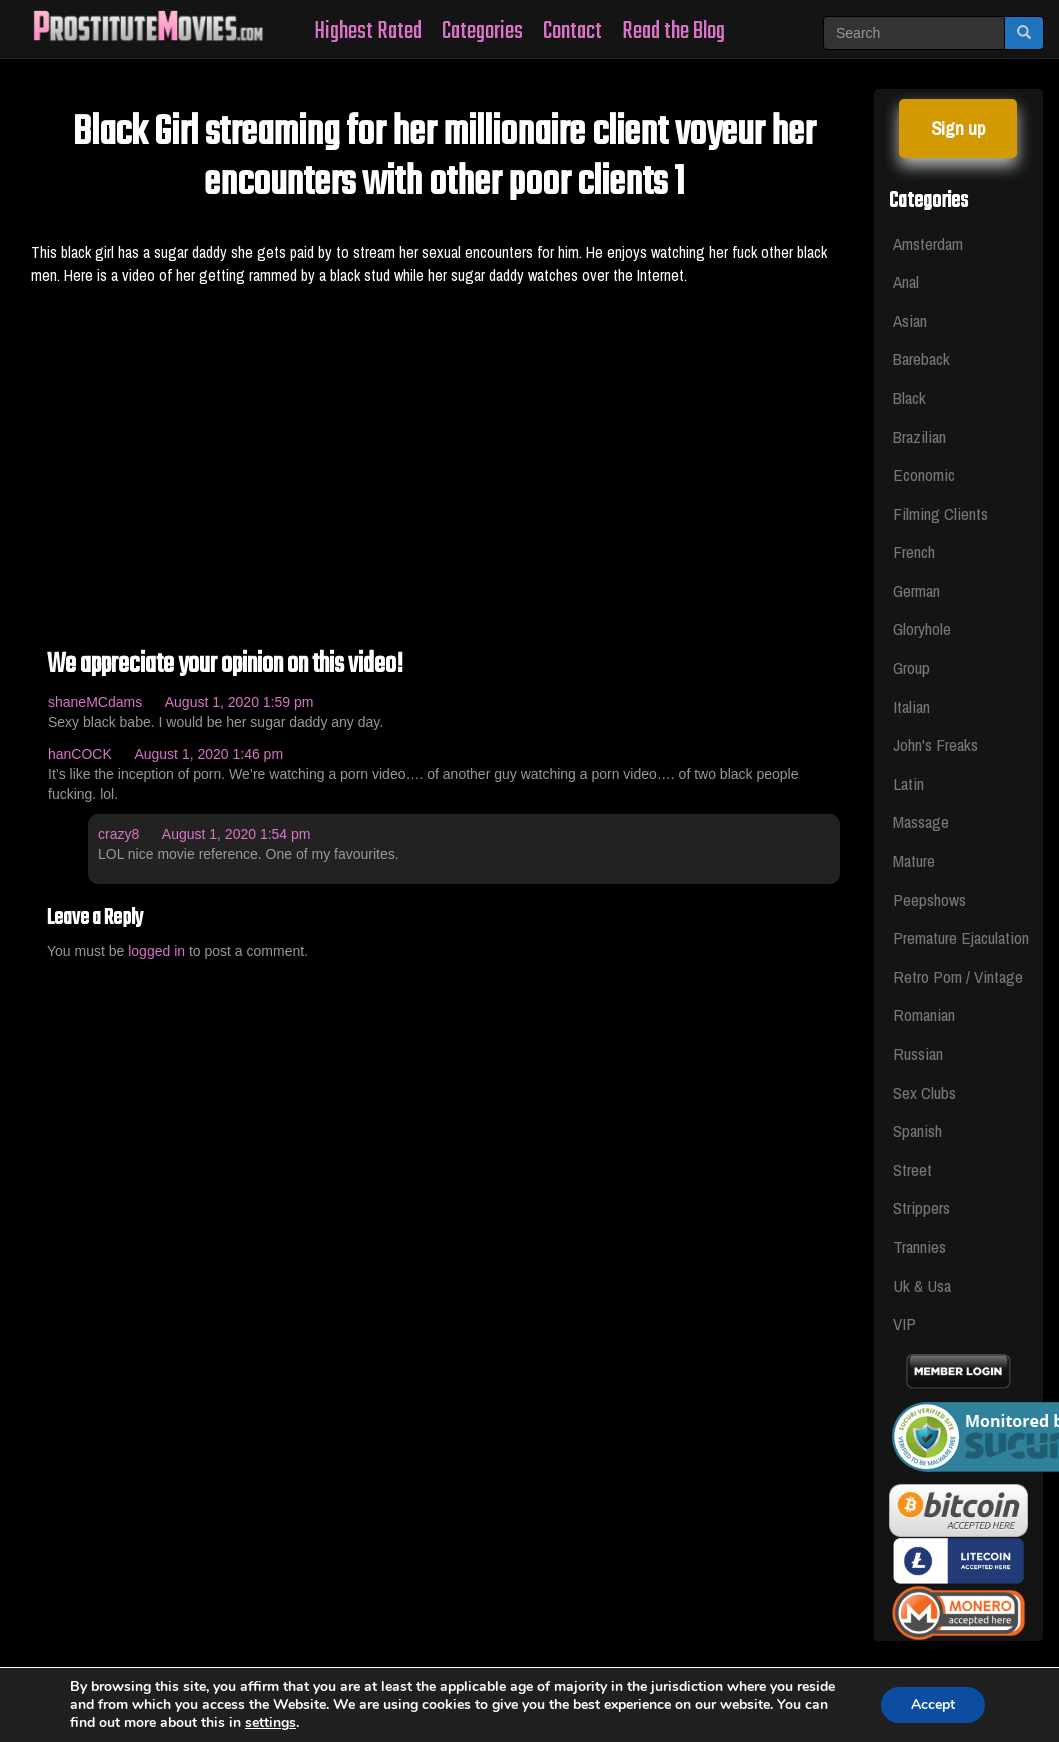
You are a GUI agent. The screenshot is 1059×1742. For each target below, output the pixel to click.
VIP (904, 1323)
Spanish (917, 1130)
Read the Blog (673, 31)
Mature (914, 860)
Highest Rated (368, 31)
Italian (911, 706)
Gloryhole (922, 628)
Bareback (921, 358)
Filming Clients (940, 513)
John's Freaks (935, 744)
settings (270, 1723)
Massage (921, 821)
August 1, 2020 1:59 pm (239, 702)
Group (911, 667)
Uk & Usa (922, 1285)
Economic (924, 474)
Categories (482, 31)
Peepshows (929, 899)
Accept (933, 1704)
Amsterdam (928, 243)
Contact (572, 31)
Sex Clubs (924, 1092)
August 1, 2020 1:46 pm (208, 754)
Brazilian (919, 436)
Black (909, 397)
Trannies (919, 1246)
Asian (910, 320)
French (914, 551)
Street (912, 1169)
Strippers (921, 1207)
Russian (918, 1053)
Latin (908, 783)
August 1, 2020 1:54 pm (236, 834)
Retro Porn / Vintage (958, 976)
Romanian (924, 1014)
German (916, 590)
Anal (906, 281)
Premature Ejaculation (959, 937)
